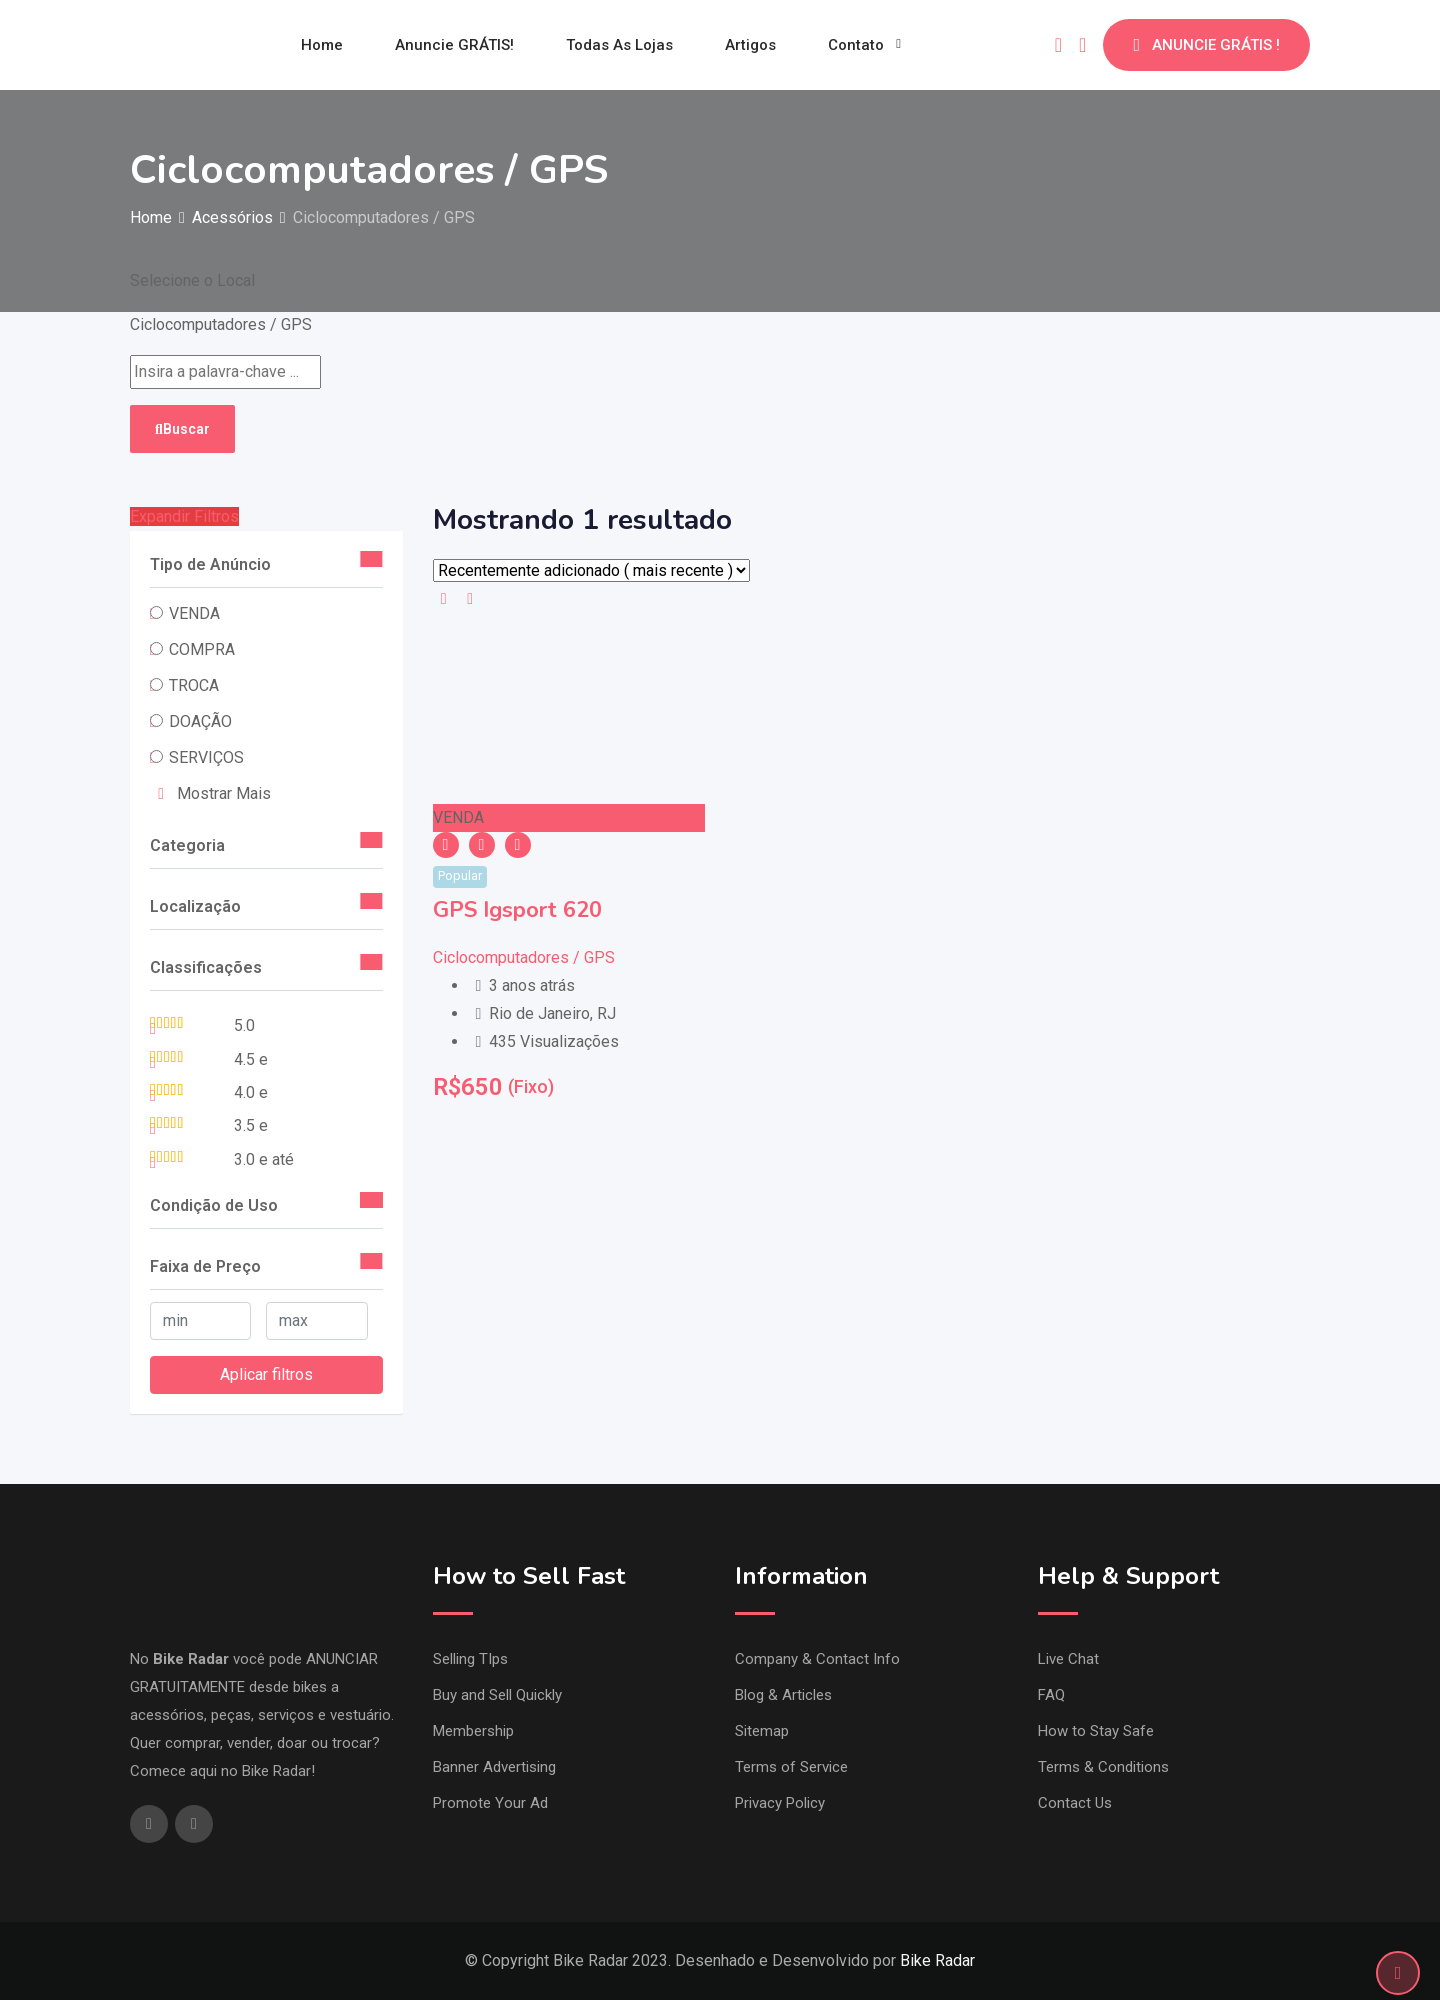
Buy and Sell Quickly (497, 1695)
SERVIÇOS (206, 757)
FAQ (1051, 1695)
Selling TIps (470, 1659)
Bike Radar (937, 1960)
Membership (473, 1731)
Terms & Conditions (1103, 1767)
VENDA (194, 613)
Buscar (182, 429)
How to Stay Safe (1096, 1731)
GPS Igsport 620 (517, 910)
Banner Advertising (494, 1767)
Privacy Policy (780, 1803)
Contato (856, 45)
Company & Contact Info (817, 1659)
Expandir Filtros (184, 516)
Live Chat (1068, 1659)
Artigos (750, 45)
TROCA (194, 685)
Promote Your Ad (490, 1803)
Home (322, 45)
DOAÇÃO (200, 721)
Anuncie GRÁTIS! (454, 45)
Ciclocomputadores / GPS (524, 957)
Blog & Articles (783, 1695)
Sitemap (762, 1731)
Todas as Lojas (619, 45)
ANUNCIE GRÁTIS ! (1206, 45)
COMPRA (202, 649)
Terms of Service (791, 1767)
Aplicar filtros (266, 1374)
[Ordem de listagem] (591, 570)
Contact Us (1075, 1803)
